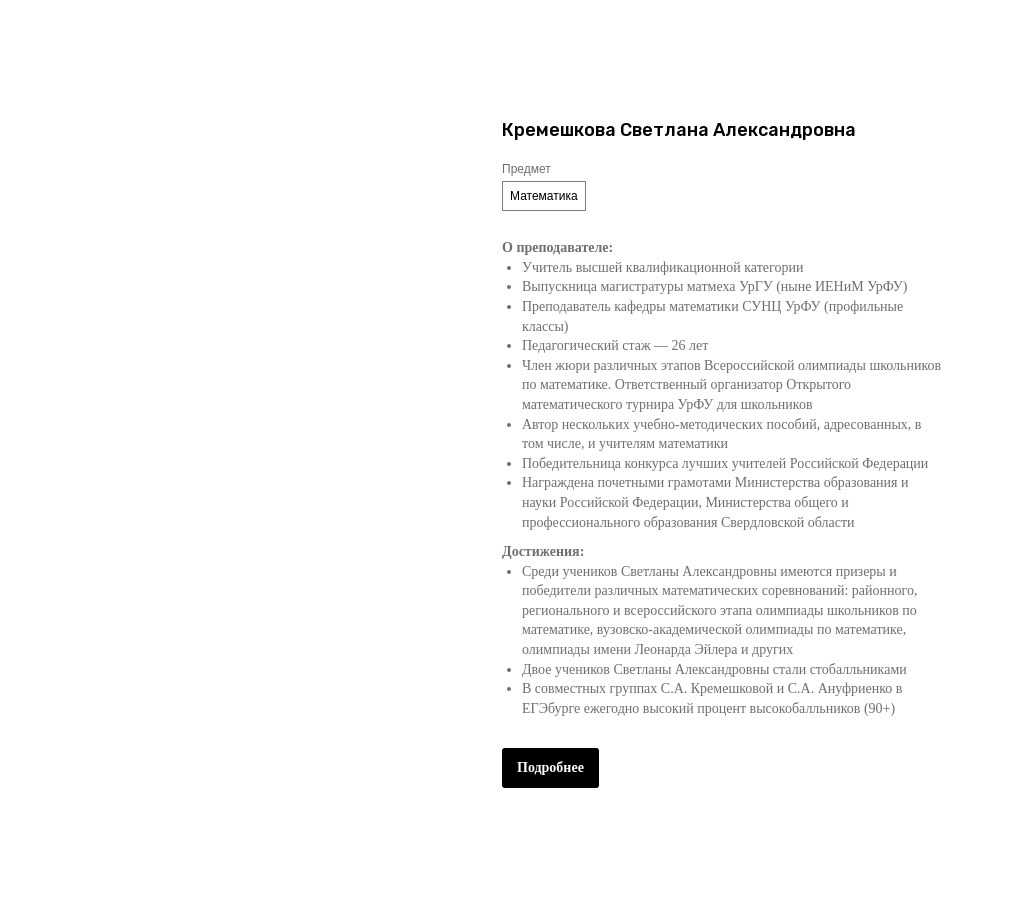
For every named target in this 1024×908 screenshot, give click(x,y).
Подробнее (550, 767)
